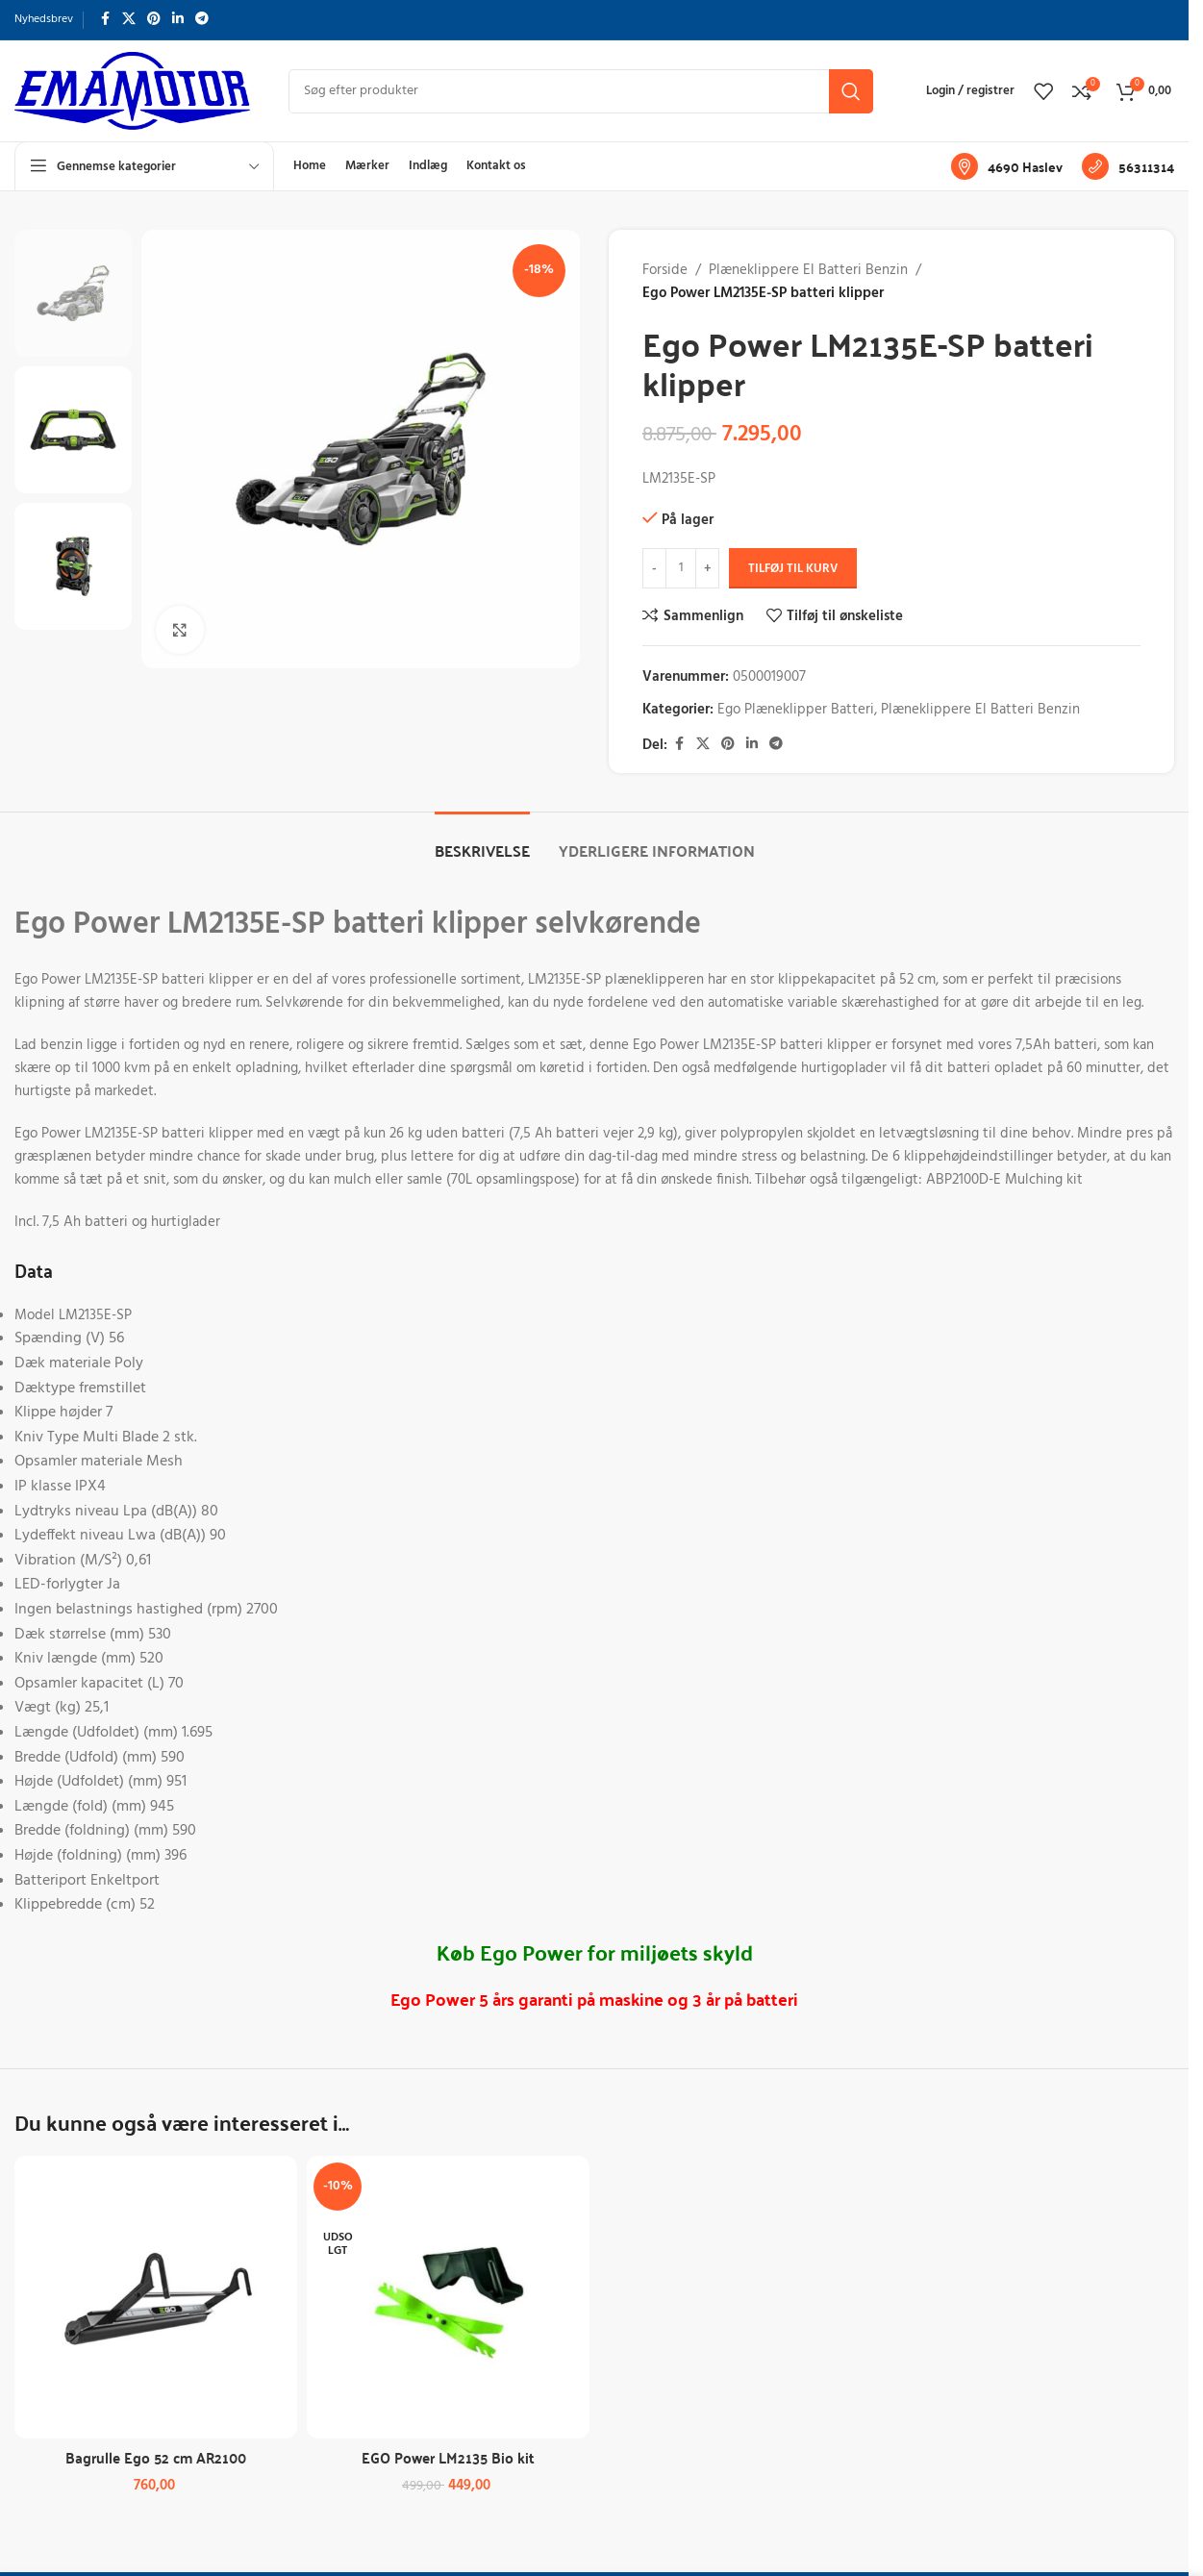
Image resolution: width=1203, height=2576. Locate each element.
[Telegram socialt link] (201, 20)
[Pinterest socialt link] (153, 20)
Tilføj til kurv (793, 569)
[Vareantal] (680, 568)
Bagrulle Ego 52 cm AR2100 (155, 2456)
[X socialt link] (128, 20)
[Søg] (580, 91)
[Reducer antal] (654, 568)
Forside (665, 270)
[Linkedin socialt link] (177, 20)
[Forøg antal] (707, 568)
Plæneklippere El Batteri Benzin (808, 270)
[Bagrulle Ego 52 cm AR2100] (155, 2297)
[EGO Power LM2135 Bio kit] (448, 2297)
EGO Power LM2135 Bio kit (448, 2456)
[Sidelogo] (132, 90)
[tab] (482, 841)
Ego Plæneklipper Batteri (795, 709)
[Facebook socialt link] (104, 20)
